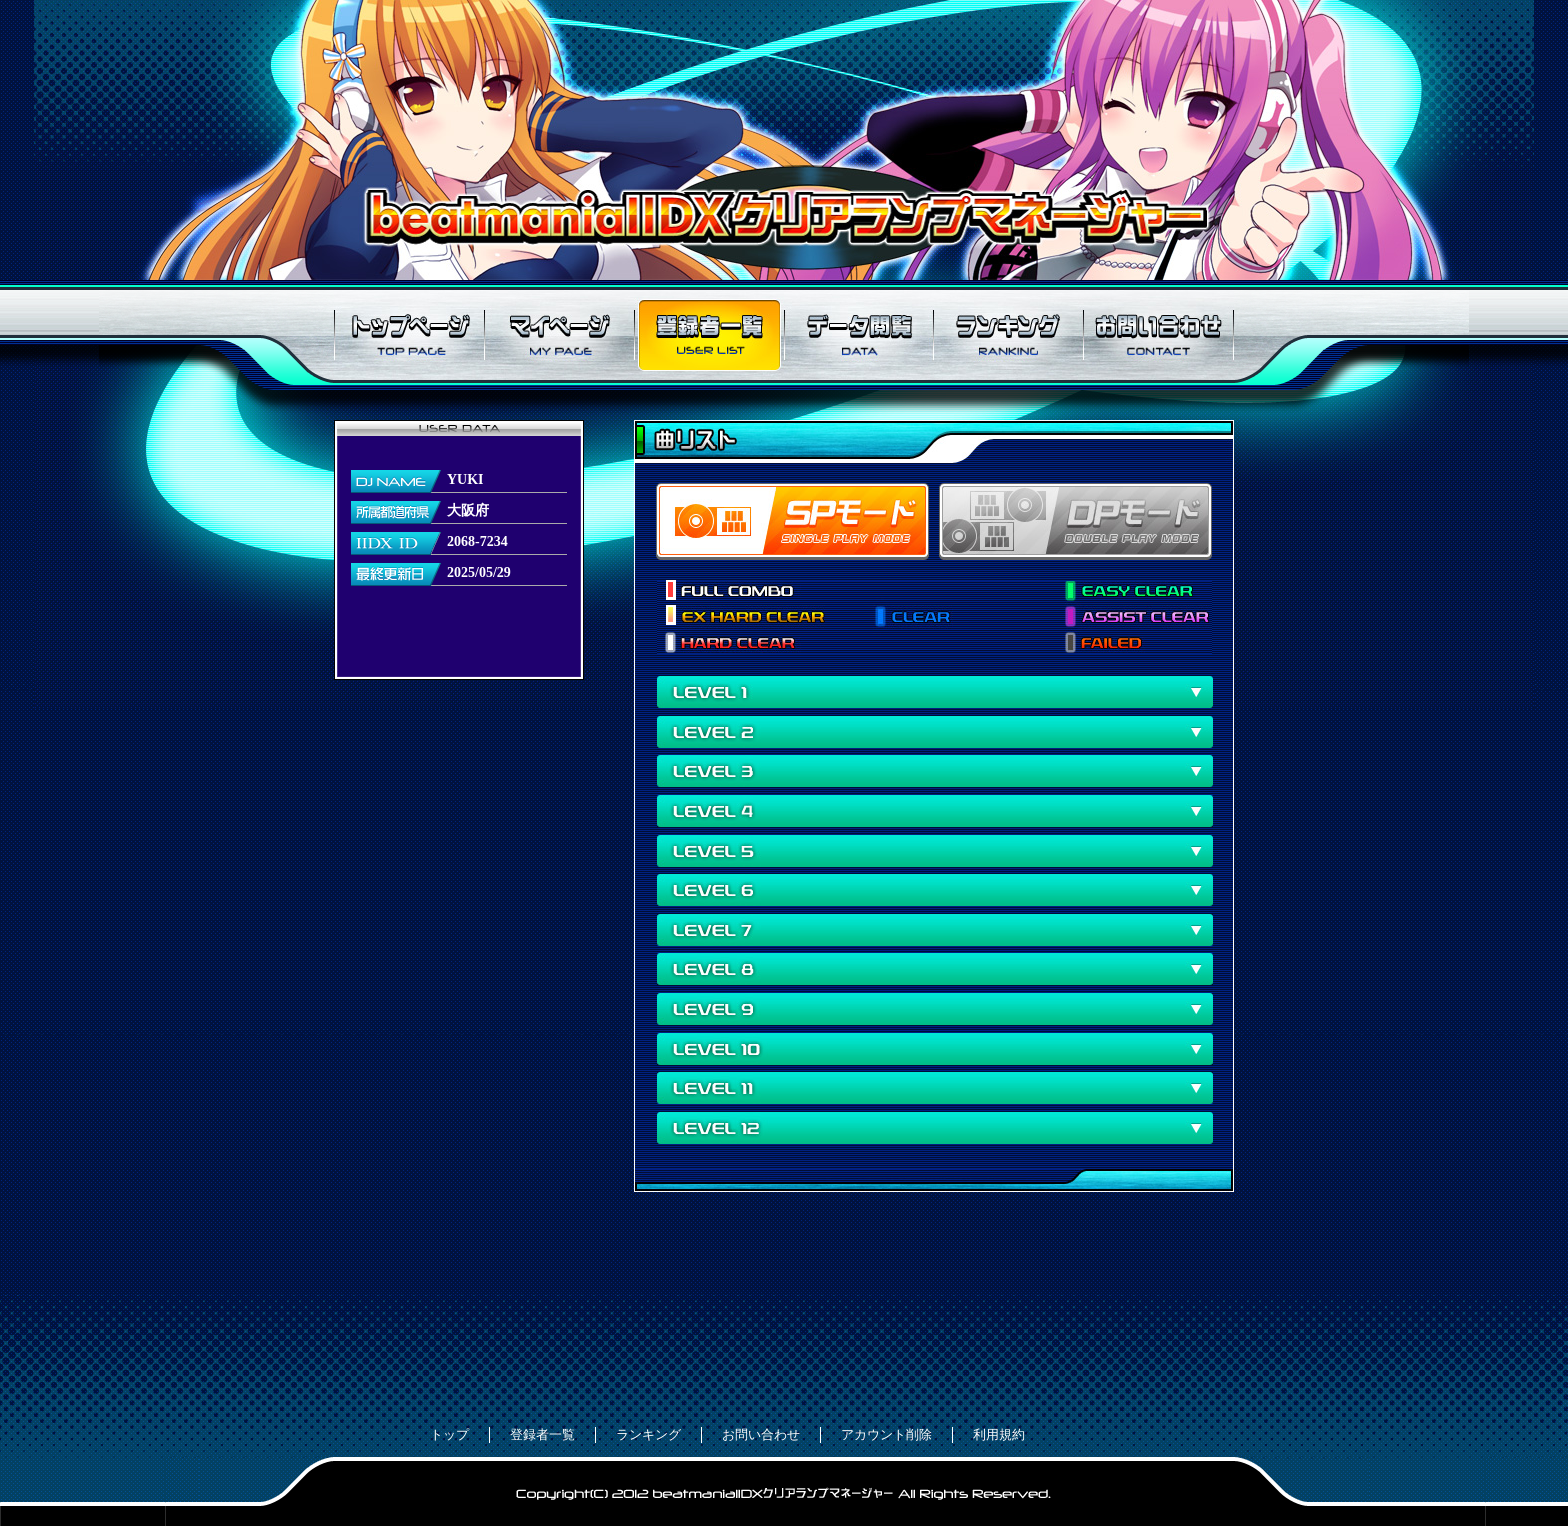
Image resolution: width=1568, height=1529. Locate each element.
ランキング (1009, 335)
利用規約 (999, 1434)
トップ (449, 1434)
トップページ (409, 335)
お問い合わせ (1159, 335)
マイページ (559, 335)
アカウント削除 (886, 1434)
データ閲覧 (859, 335)
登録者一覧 (709, 335)
